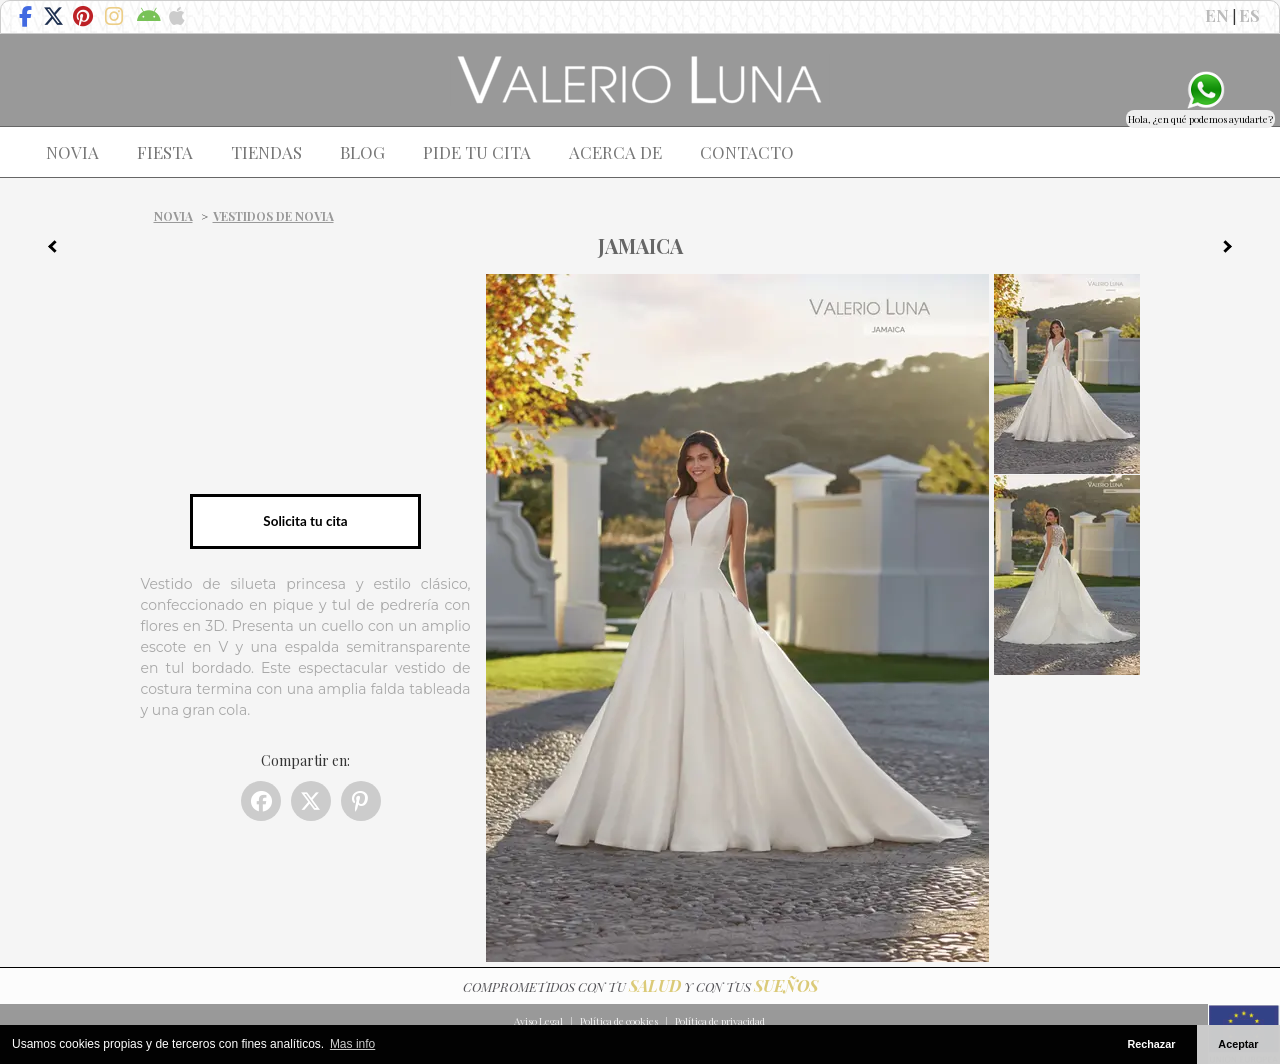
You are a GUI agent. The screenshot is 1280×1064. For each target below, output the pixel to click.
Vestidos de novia (273, 216)
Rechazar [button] (1151, 1044)
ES (1249, 15)
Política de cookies (619, 1021)
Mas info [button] (352, 1044)
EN (1217, 15)
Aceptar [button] (1238, 1044)
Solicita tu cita (305, 521)
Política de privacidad (720, 1021)
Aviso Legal (538, 1021)
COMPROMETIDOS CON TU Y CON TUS (640, 986)
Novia (173, 216)
